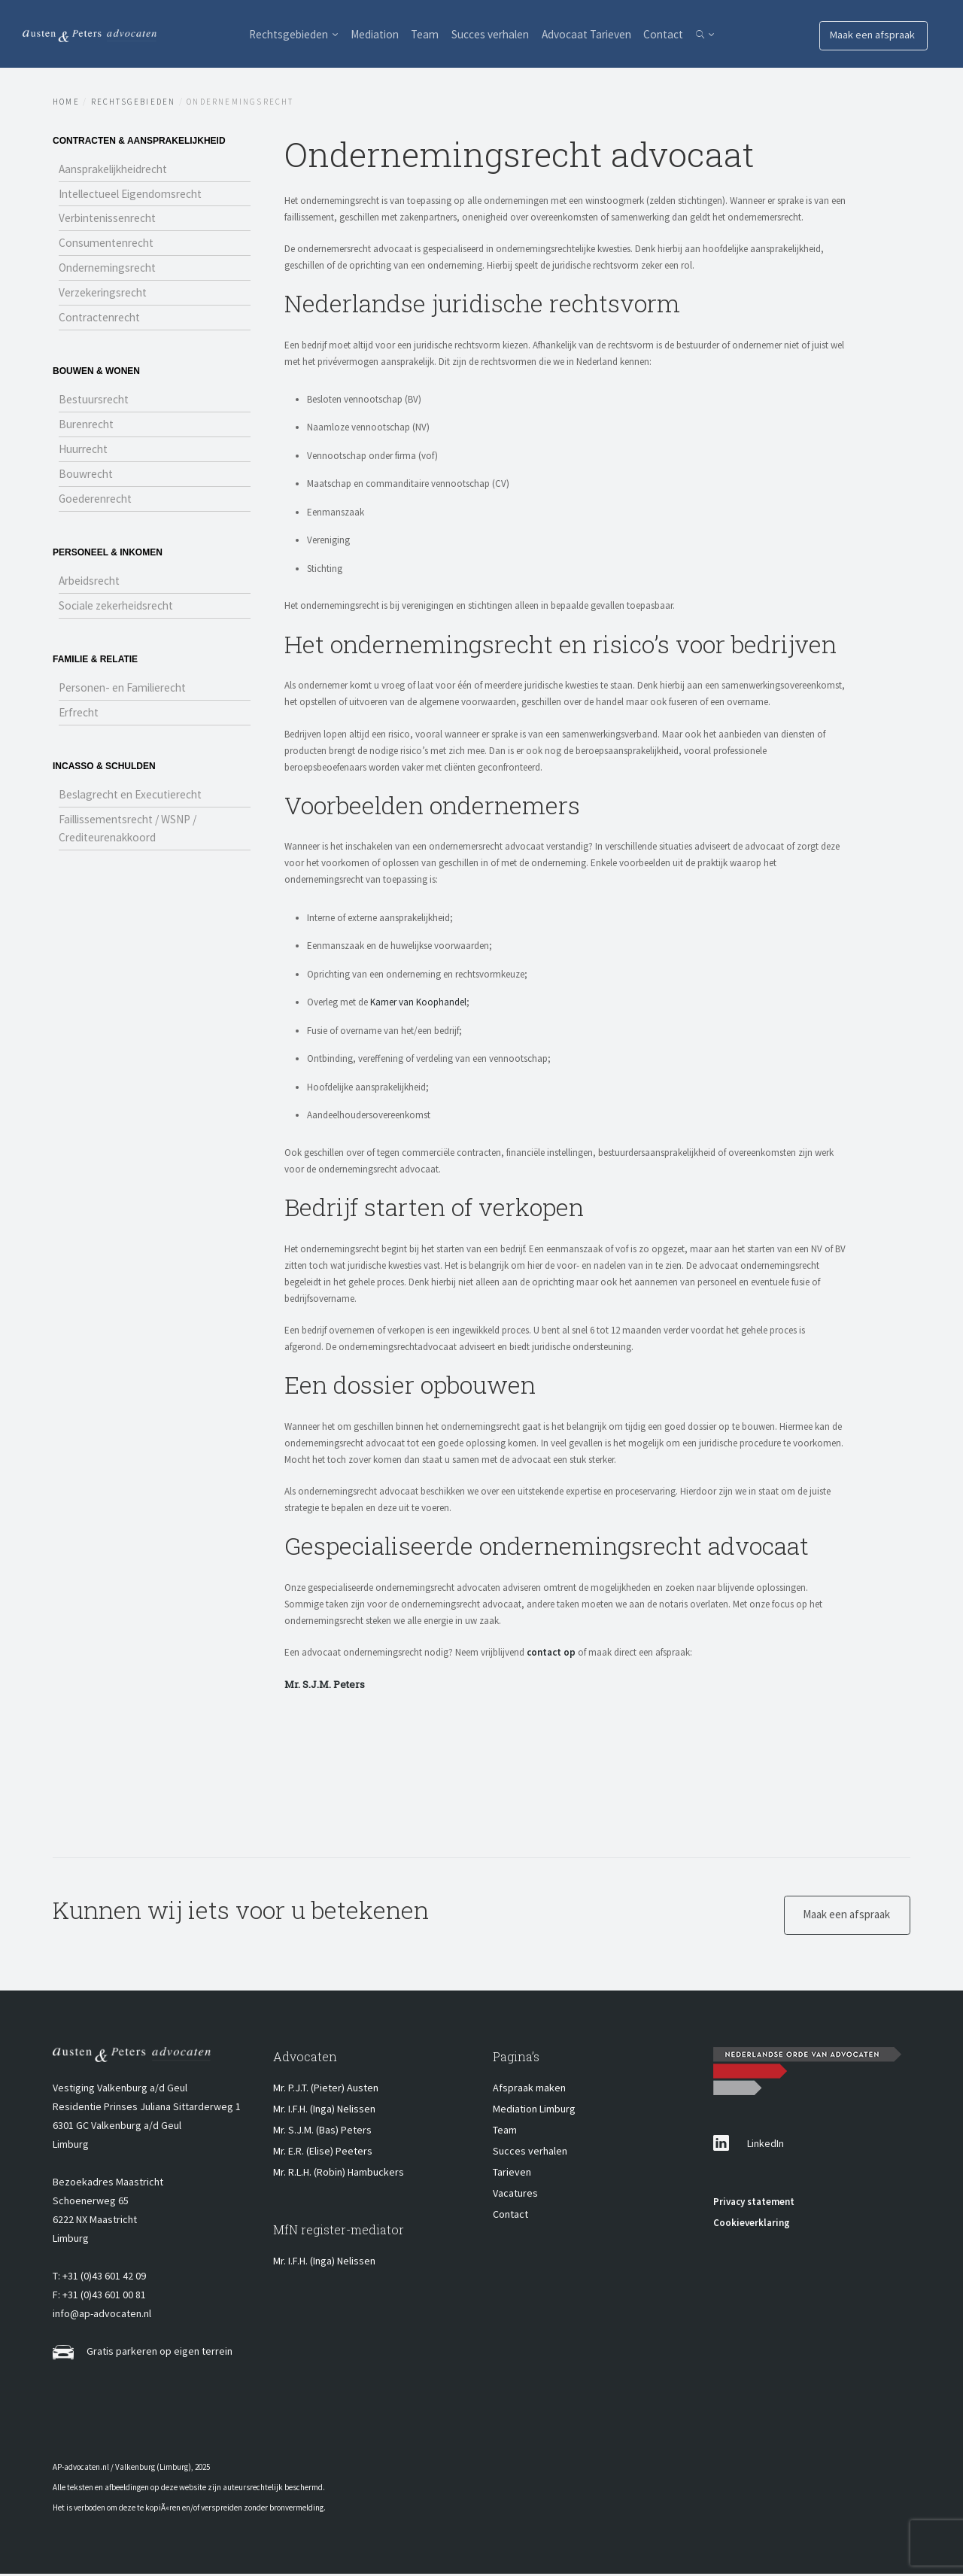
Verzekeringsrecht (106, 297)
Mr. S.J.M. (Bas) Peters (322, 2132)
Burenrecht (88, 431)
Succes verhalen (491, 33)
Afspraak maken (529, 2090)
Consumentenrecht (109, 246)
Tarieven (512, 2174)
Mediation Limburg (534, 2111)
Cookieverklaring (751, 2225)
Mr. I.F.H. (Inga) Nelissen (324, 2111)
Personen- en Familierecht (127, 699)
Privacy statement (753, 2203)
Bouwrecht (87, 482)
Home (66, 101)
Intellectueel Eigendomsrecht (136, 194)
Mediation (358, 33)
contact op (551, 1652)
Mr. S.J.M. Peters (324, 1684)
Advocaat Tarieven (598, 33)
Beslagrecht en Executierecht (135, 807)
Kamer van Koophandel (418, 1002)
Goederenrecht (97, 508)
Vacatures (515, 2195)
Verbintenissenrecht (111, 220)
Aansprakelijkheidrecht (118, 169)
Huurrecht (85, 456)
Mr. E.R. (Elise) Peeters (322, 2153)
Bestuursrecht (95, 405)
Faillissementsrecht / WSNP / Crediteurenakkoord (134, 842)
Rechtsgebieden (261, 33)
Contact (685, 33)
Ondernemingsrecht (111, 271)
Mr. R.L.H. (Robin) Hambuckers (338, 2174)
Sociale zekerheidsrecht (120, 616)
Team (417, 33)
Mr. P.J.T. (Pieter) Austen (325, 2090)
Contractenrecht (102, 322)
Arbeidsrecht (92, 590)
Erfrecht (80, 724)
